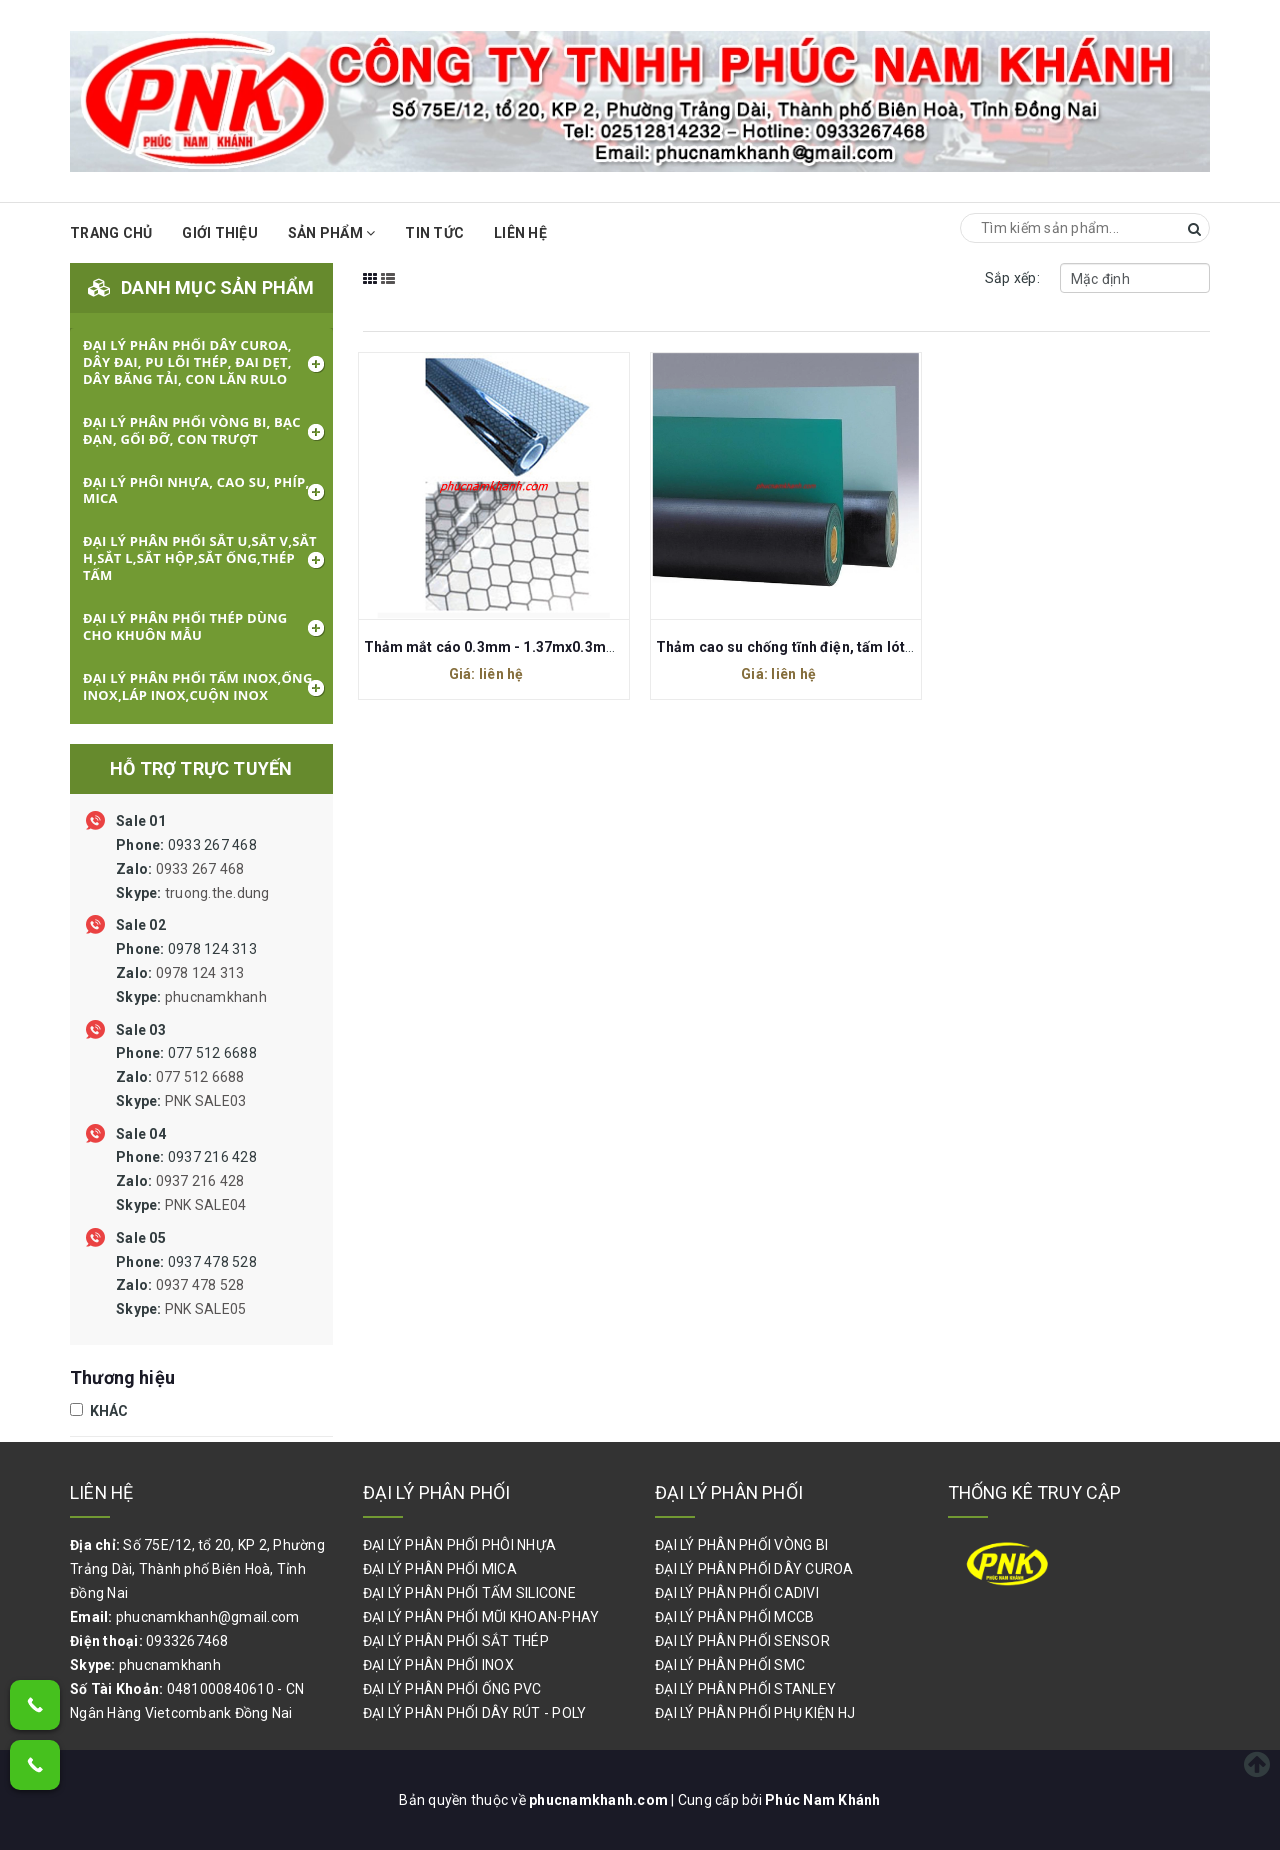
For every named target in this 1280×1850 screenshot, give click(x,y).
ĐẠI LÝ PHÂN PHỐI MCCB (734, 1617)
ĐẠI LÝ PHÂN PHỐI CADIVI (737, 1593)
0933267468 (187, 1641)
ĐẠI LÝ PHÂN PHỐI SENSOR (742, 1641)
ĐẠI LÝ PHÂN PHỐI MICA (440, 1569)
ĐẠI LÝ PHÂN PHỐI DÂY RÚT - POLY (475, 1713)
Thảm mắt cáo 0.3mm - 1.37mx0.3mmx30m (510, 647)
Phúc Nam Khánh (823, 1800)
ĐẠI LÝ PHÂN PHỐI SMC (730, 1665)
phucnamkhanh (216, 997)
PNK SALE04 (206, 1205)
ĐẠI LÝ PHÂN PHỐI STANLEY (745, 1689)
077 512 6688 (186, 1077)
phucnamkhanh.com (600, 1800)
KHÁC (99, 1411)
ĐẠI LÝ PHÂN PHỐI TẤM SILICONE (469, 1593)
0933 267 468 (193, 869)
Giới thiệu (220, 233)
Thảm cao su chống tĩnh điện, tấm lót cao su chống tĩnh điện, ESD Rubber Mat (915, 647)
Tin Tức (434, 233)
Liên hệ (520, 233)
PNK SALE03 (206, 1101)
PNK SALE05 (206, 1309)
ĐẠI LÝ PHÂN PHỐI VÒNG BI (741, 1545)
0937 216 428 (186, 1181)
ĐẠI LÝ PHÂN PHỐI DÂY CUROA (754, 1569)
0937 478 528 (186, 1286)
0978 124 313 (191, 973)
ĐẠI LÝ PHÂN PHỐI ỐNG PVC (452, 1689)
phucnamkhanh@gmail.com (208, 1617)
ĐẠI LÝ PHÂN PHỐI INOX (438, 1665)
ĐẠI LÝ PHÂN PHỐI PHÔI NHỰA (460, 1545)
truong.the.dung (217, 893)
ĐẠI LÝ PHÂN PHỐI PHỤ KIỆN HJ (755, 1713)
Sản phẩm (332, 233)
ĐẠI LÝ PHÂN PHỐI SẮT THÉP (456, 1641)
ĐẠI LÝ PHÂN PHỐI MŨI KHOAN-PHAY (481, 1617)
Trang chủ (111, 233)
